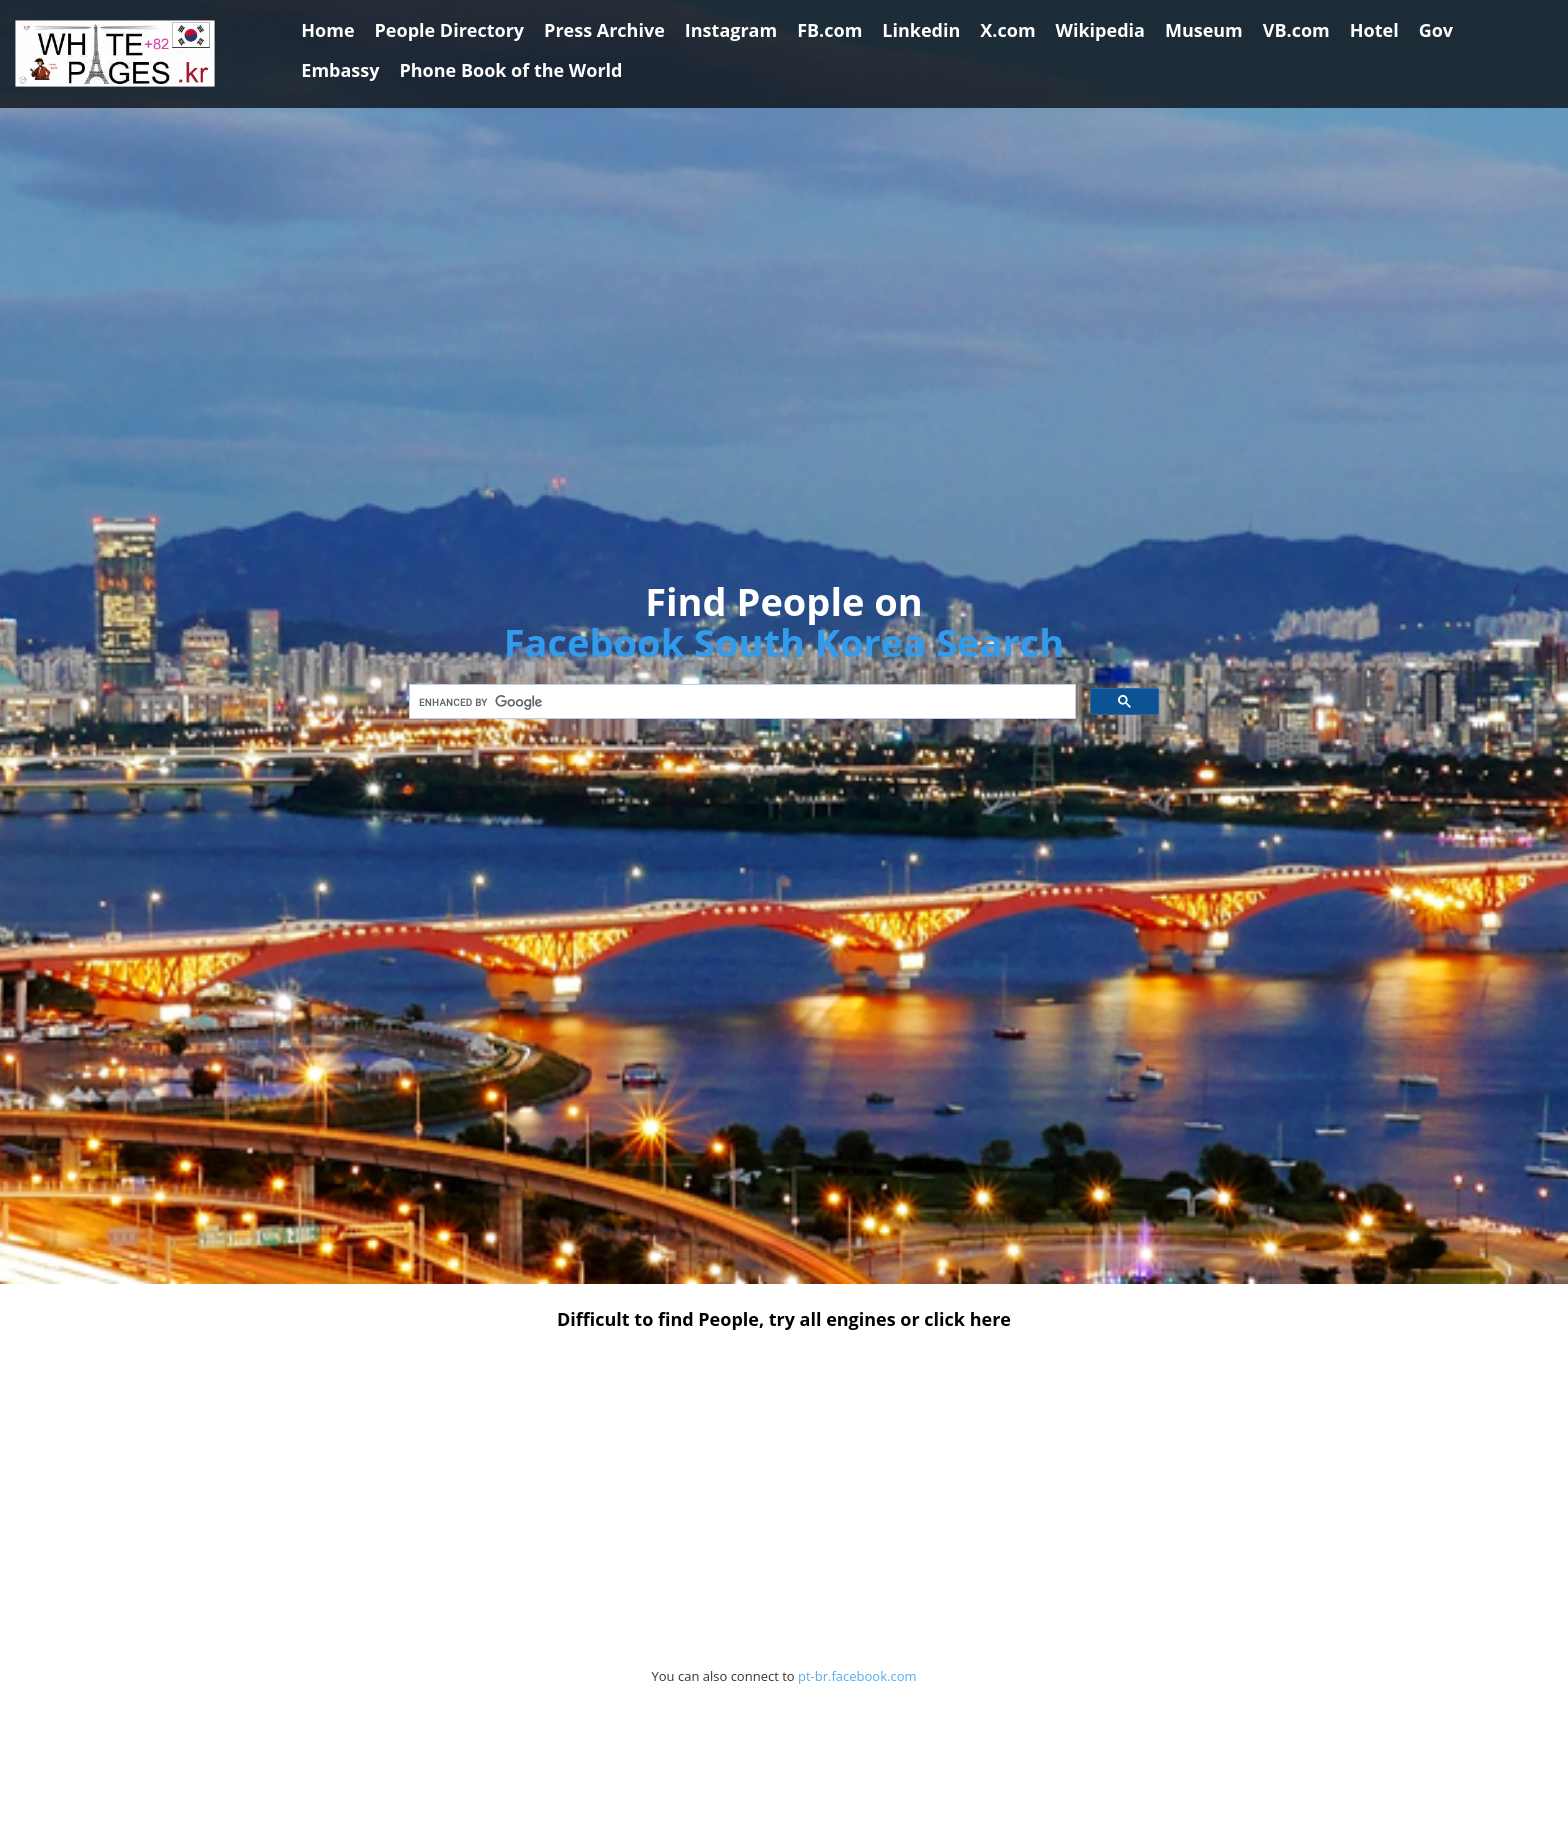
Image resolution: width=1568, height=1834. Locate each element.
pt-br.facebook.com (857, 1676)
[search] (740, 702)
